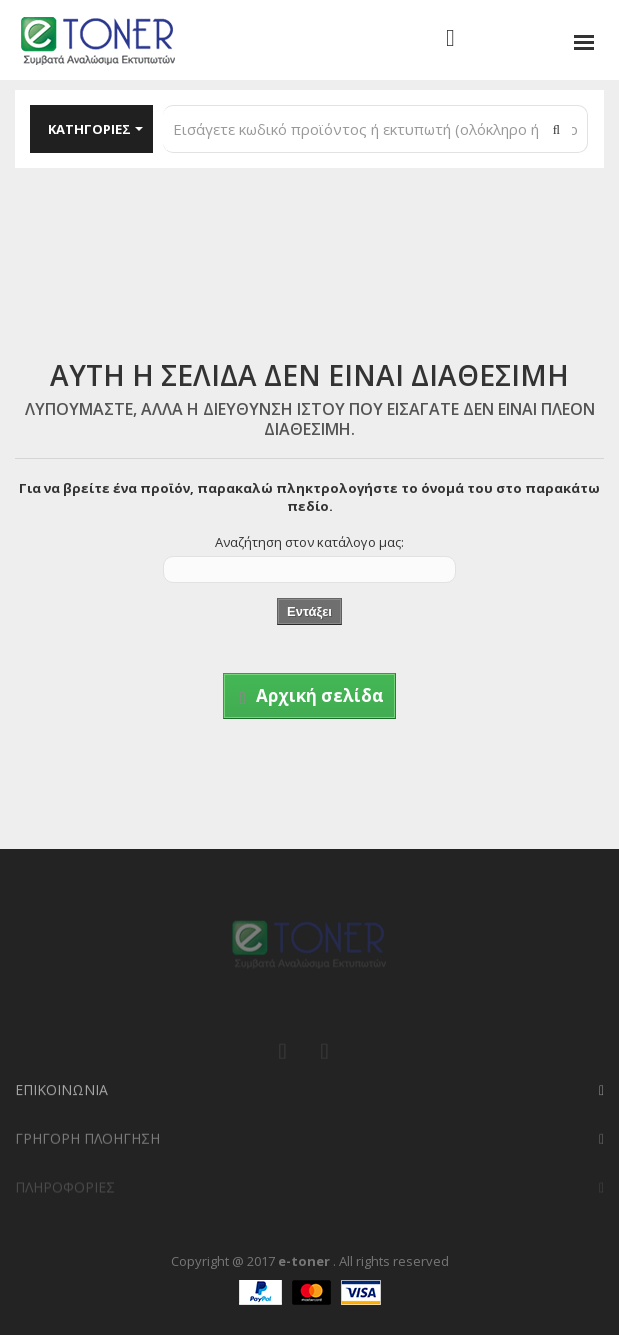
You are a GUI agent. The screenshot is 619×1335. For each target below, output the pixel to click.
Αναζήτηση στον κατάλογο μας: (309, 542)
